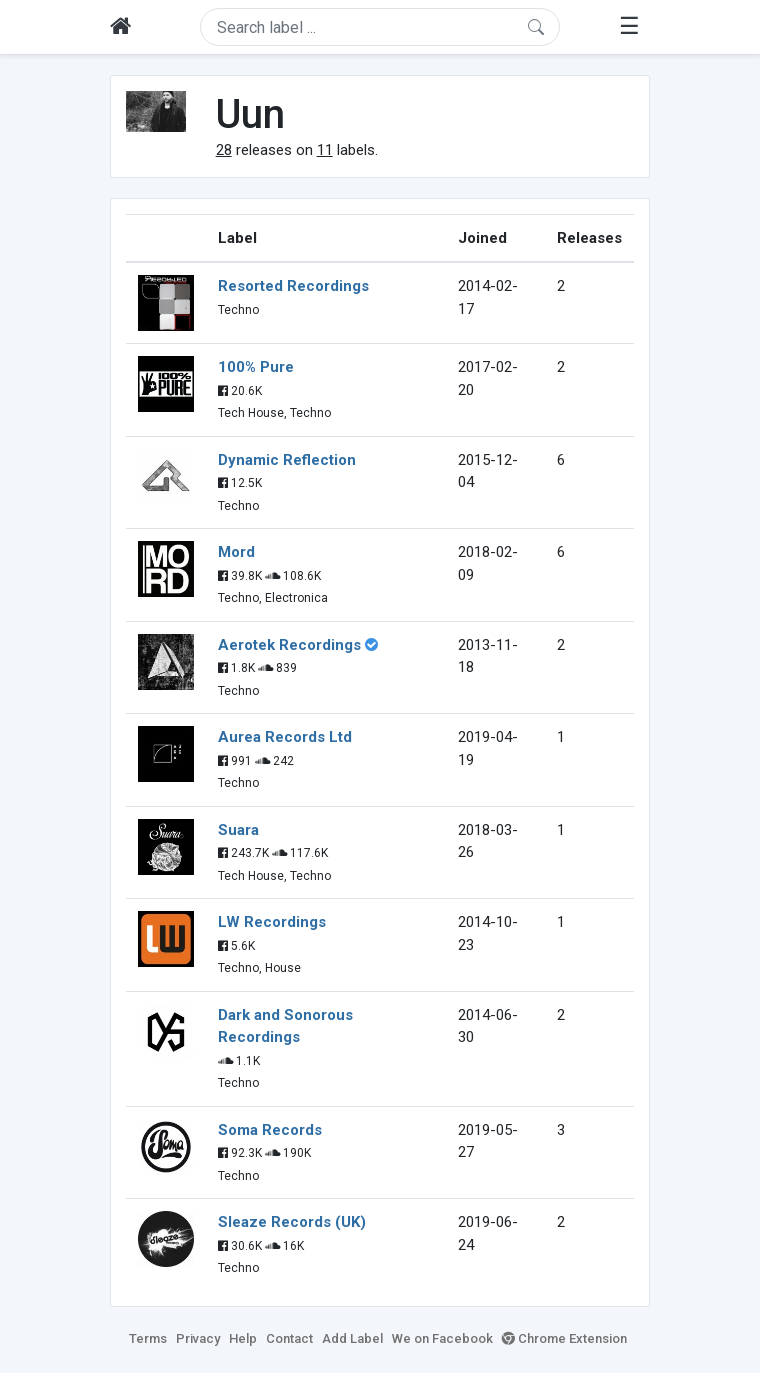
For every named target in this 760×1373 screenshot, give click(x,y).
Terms (148, 1338)
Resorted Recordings (293, 286)
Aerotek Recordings (289, 645)
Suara (238, 830)
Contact (289, 1338)
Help (243, 1338)
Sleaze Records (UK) (292, 1222)
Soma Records (270, 1130)
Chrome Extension (564, 1338)
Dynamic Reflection (287, 460)
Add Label (352, 1338)
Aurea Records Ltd (285, 737)
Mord (236, 552)
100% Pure (256, 367)
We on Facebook (442, 1338)
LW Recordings (272, 922)
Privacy (198, 1338)
